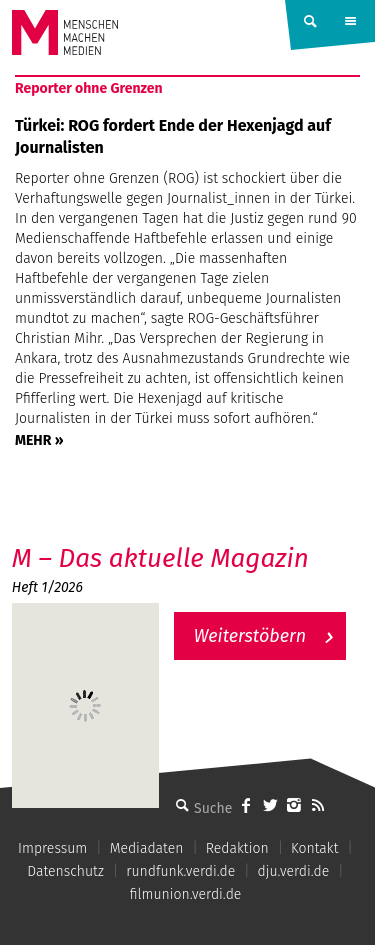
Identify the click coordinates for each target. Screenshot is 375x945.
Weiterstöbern (250, 636)
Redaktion (237, 848)
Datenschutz (65, 871)
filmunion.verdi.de (186, 894)
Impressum (52, 848)
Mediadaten (147, 848)
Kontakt (314, 848)
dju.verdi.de (294, 871)
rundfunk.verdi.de (180, 871)
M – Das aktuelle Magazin (160, 558)
